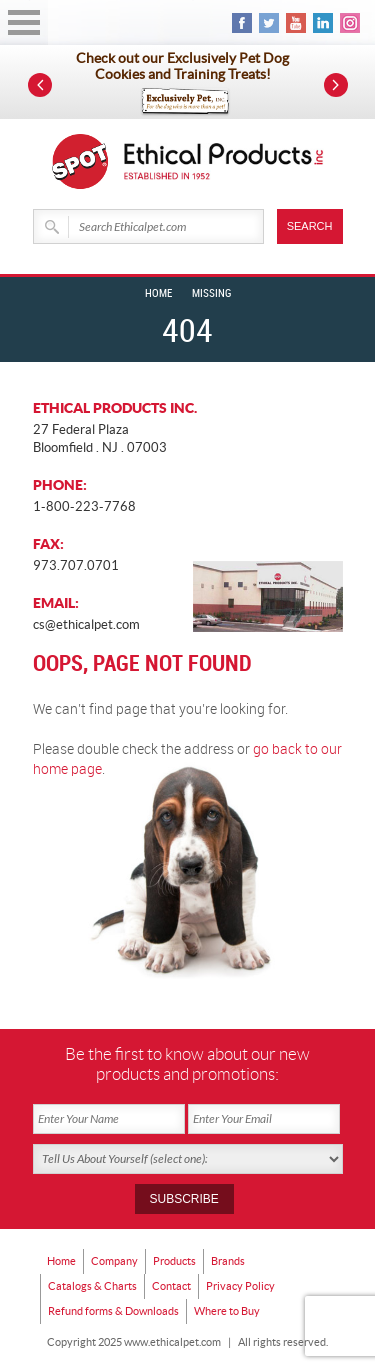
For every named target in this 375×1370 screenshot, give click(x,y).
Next (336, 85)
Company (114, 1261)
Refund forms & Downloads (113, 1311)
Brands (228, 1261)
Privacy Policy (240, 1286)
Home (158, 294)
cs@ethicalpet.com (86, 624)
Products (174, 1261)
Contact (171, 1286)
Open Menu (24, 22)
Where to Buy (227, 1311)
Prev (40, 85)
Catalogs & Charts (92, 1286)
